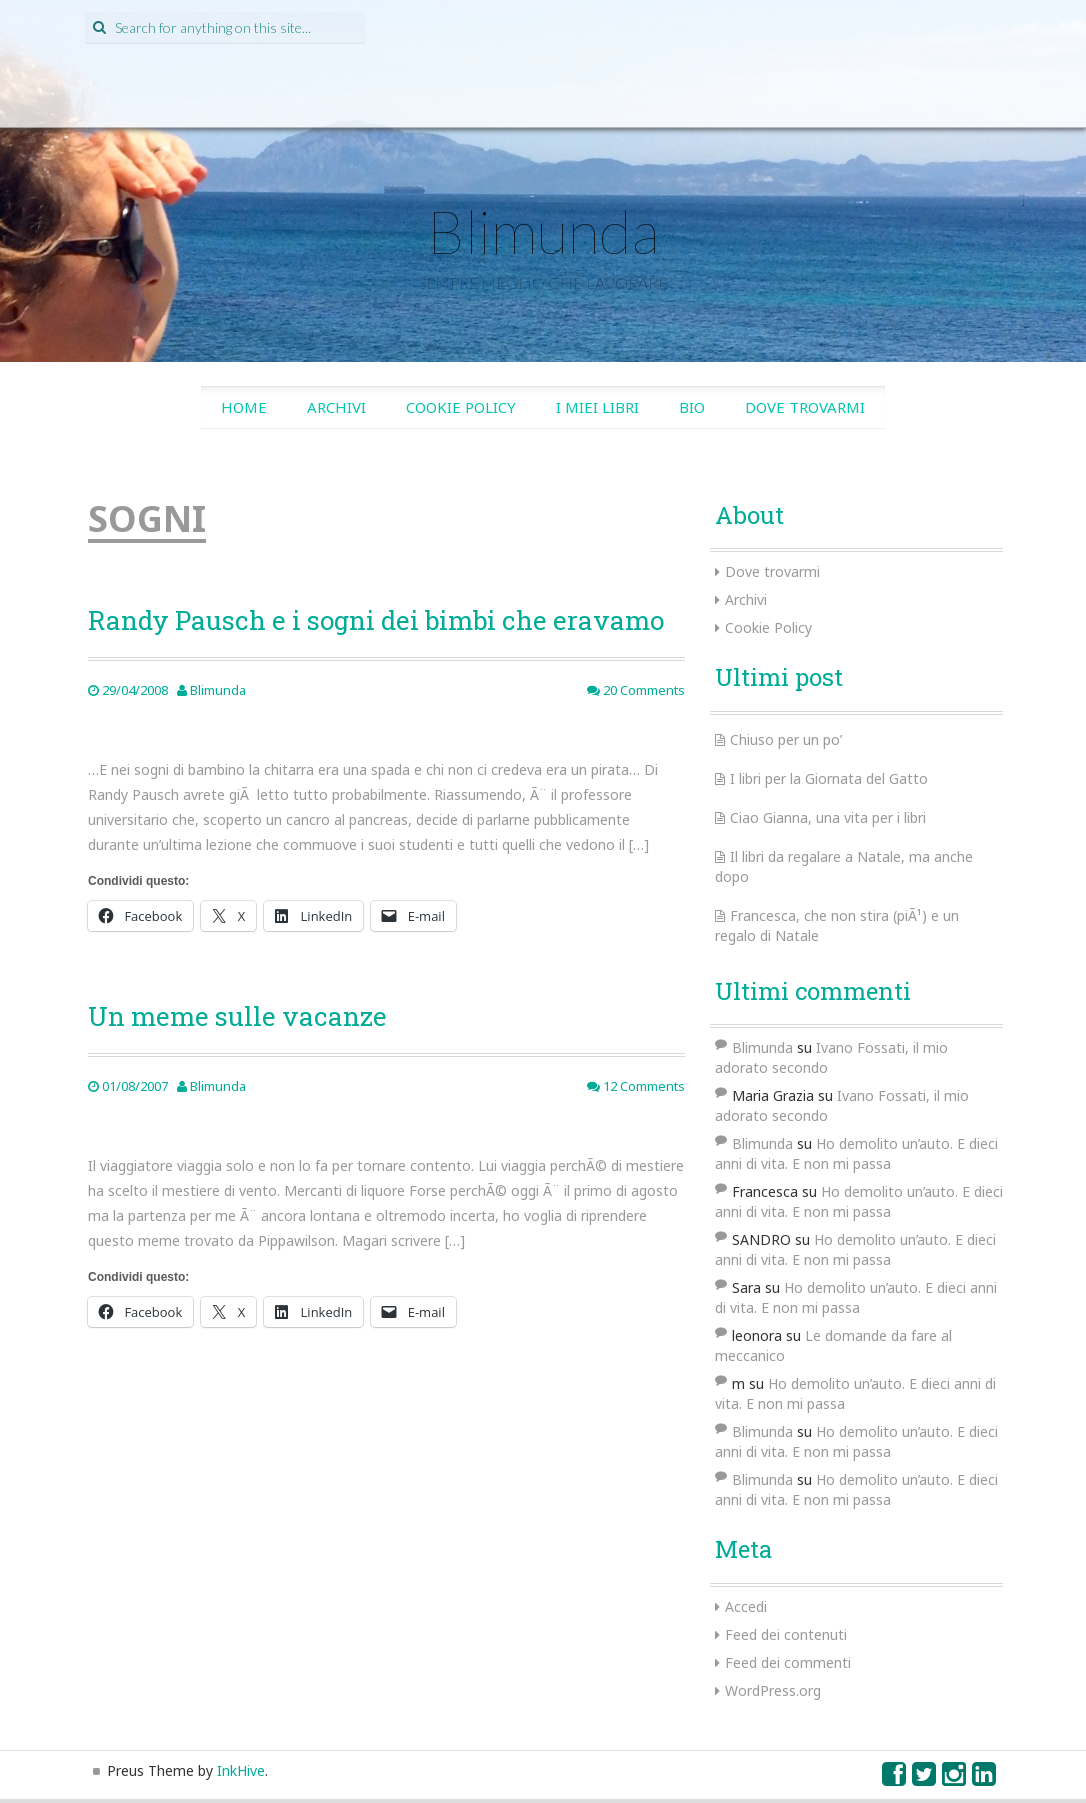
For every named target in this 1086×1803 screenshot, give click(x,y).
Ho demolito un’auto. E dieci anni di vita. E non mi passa (856, 1153)
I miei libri (597, 407)
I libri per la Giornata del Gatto (829, 778)
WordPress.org (773, 1690)
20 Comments (636, 690)
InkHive (241, 1770)
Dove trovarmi (805, 407)
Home (244, 407)
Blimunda (543, 231)
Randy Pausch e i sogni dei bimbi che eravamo (376, 620)
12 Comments (636, 1086)
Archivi (336, 407)
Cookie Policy (461, 407)
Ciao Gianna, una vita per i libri (828, 817)
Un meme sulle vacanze (237, 1016)
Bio (692, 407)
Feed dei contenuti (786, 1634)
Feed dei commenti (788, 1662)
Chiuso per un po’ (786, 739)
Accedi (746, 1606)
